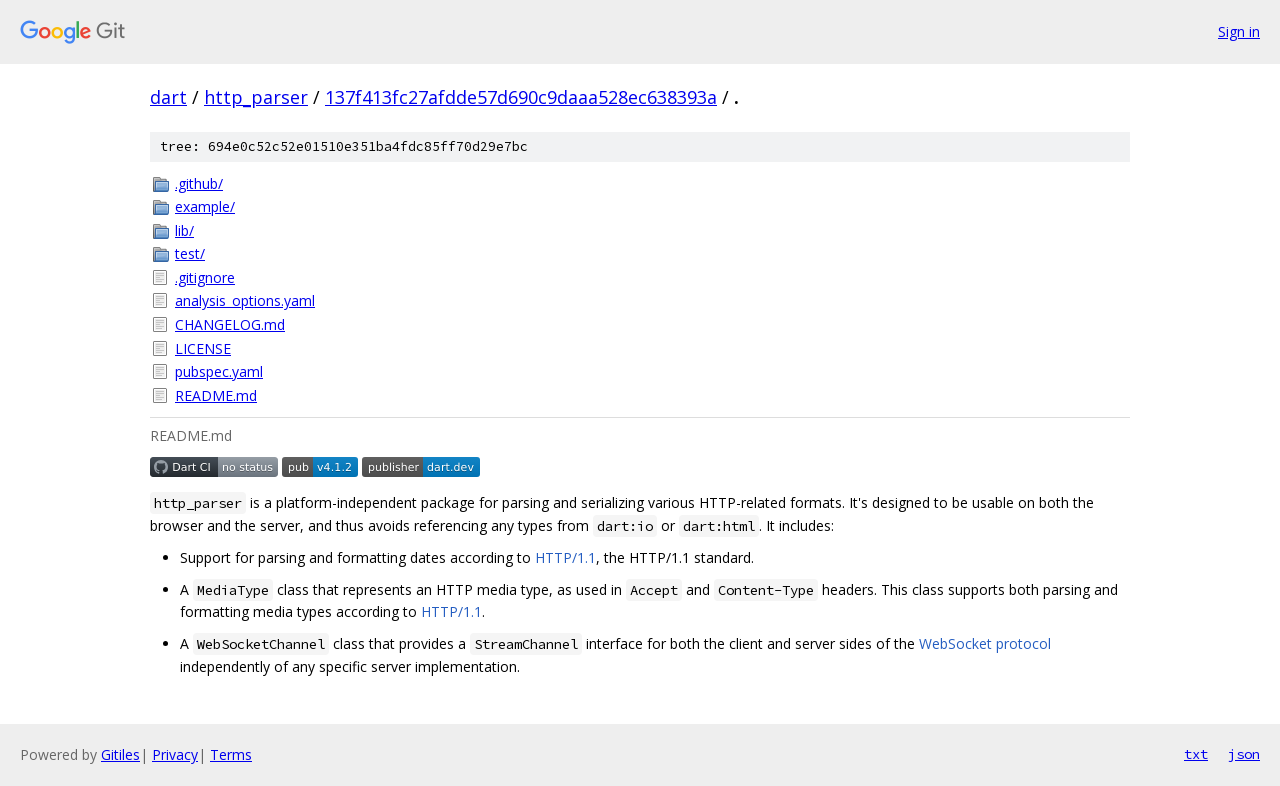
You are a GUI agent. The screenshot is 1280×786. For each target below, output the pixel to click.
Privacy (175, 754)
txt (1196, 754)
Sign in (1239, 31)
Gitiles (120, 754)
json (1244, 754)
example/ (205, 206)
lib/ (184, 230)
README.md (216, 395)
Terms (231, 754)
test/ (190, 253)
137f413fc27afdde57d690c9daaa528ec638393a (521, 97)
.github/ (199, 183)
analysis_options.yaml (245, 300)
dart (168, 97)
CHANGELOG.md (230, 324)
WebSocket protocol (985, 643)
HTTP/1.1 (565, 557)
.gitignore (205, 277)
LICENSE (203, 348)
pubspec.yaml (219, 371)
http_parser (256, 97)
